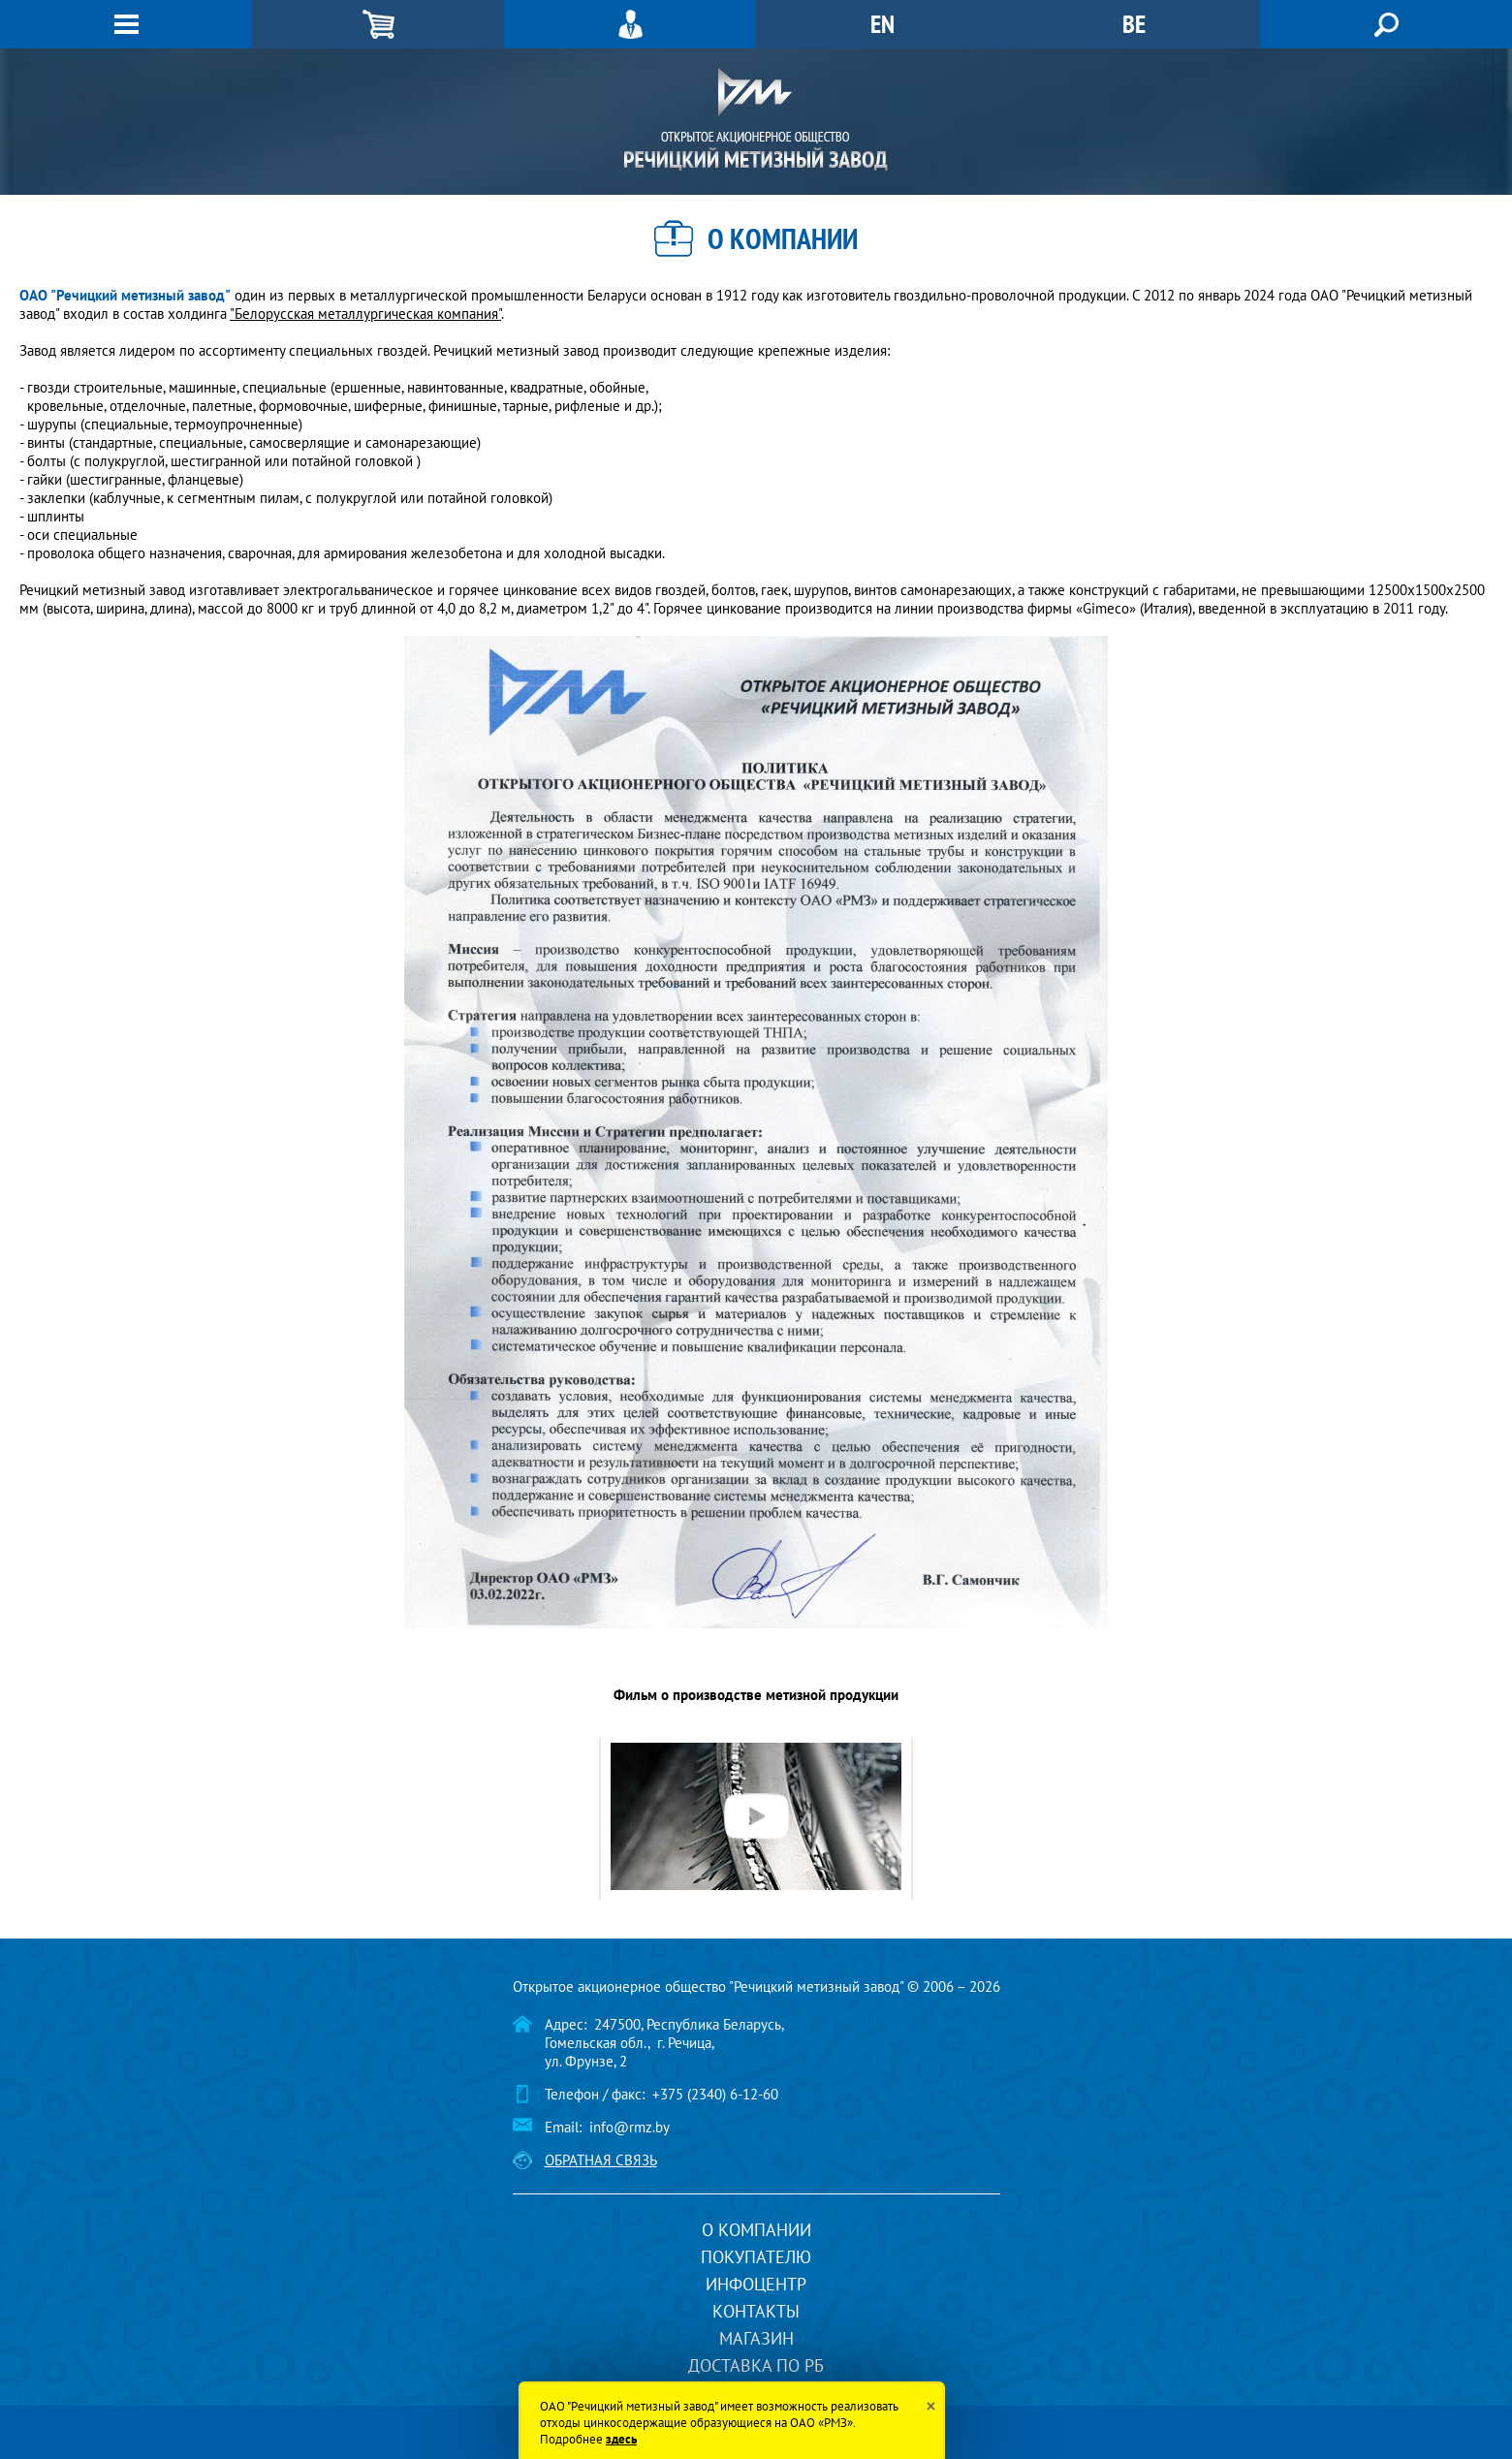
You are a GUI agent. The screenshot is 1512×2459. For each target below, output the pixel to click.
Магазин (756, 2338)
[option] (756, 1816)
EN (882, 24)
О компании (756, 2230)
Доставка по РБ (756, 2365)
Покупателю (756, 2257)
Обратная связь (601, 2160)
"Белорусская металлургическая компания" (365, 313)
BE (1134, 24)
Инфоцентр (756, 2284)
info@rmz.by (629, 2127)
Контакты (756, 2311)
